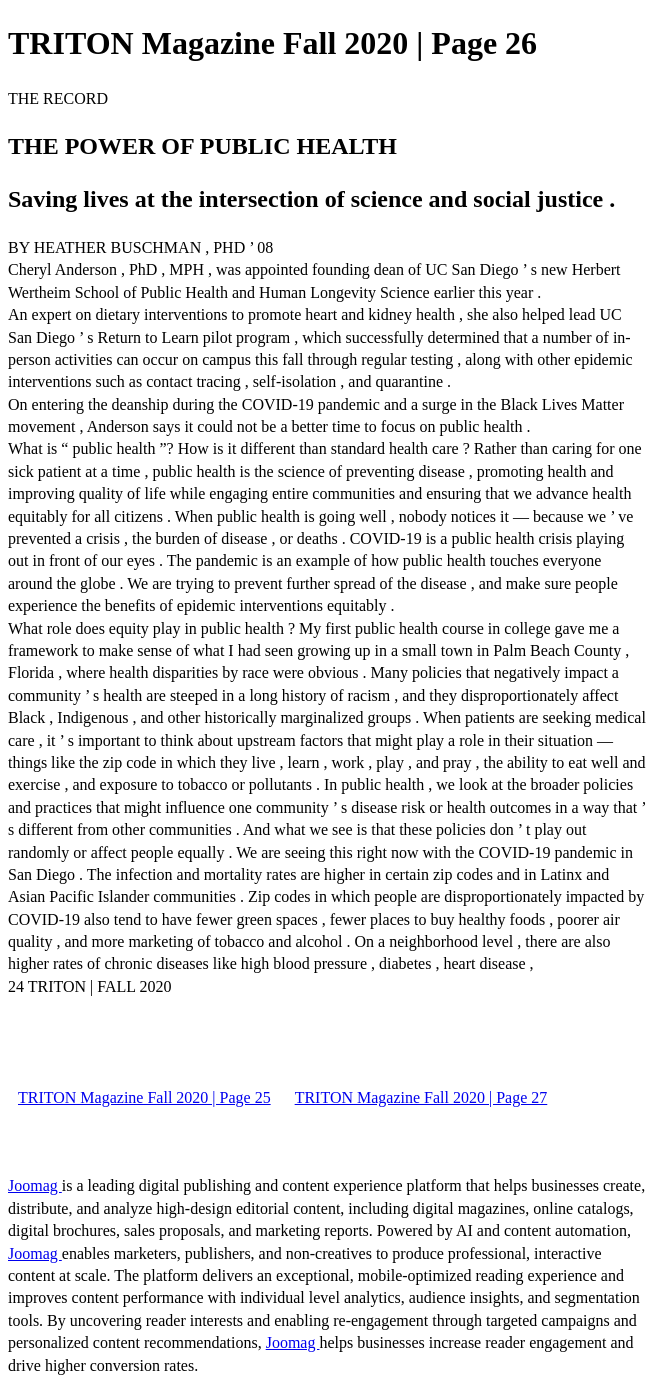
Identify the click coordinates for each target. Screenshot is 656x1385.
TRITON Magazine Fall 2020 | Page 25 (144, 1097)
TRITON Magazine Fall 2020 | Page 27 (421, 1097)
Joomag (35, 1185)
